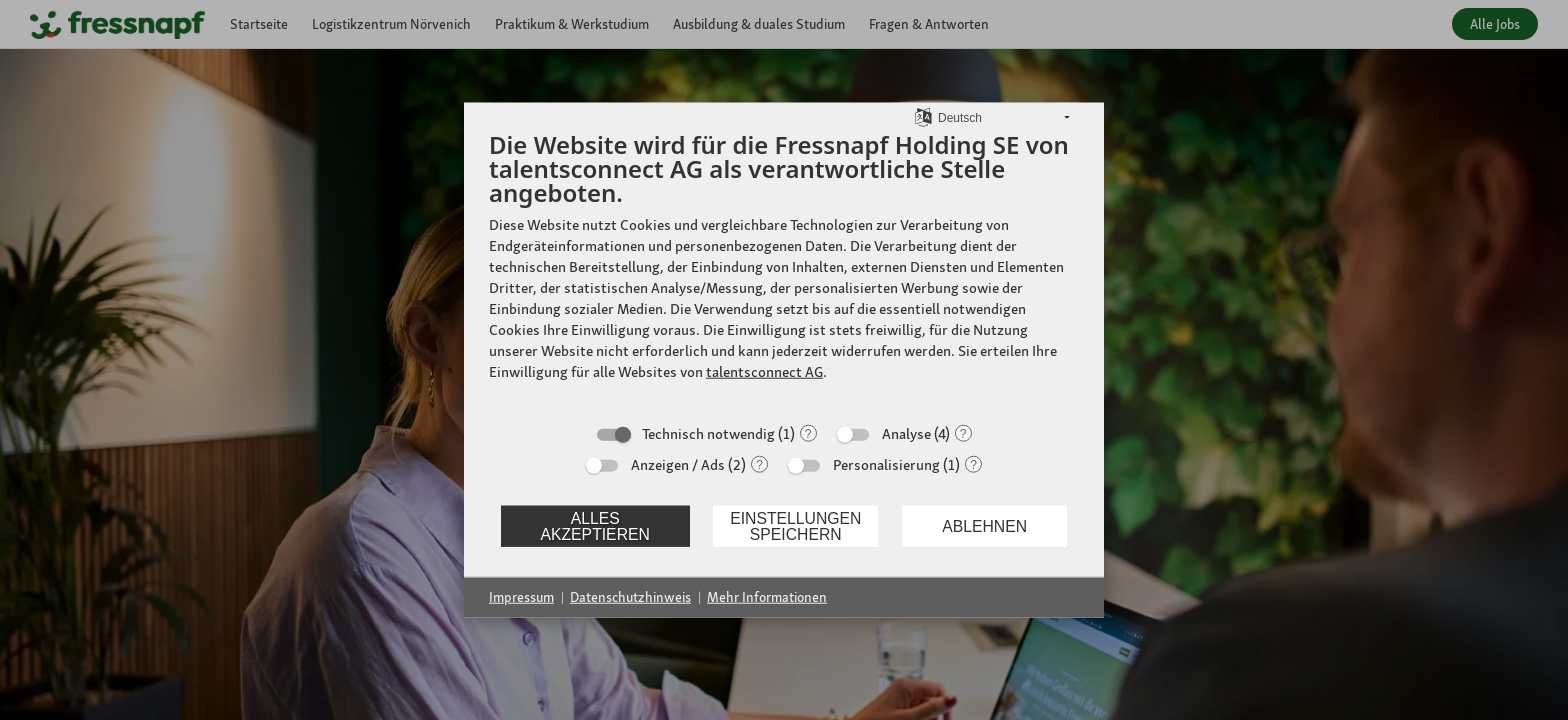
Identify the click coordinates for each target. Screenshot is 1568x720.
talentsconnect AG (764, 372)
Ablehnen (984, 525)
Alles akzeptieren (594, 525)
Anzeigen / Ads (678, 465)
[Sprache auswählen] (923, 116)
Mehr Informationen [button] (767, 597)
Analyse (906, 434)
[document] (784, 271)
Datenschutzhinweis (630, 597)
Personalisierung (886, 465)
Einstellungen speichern (795, 525)
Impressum (521, 597)
